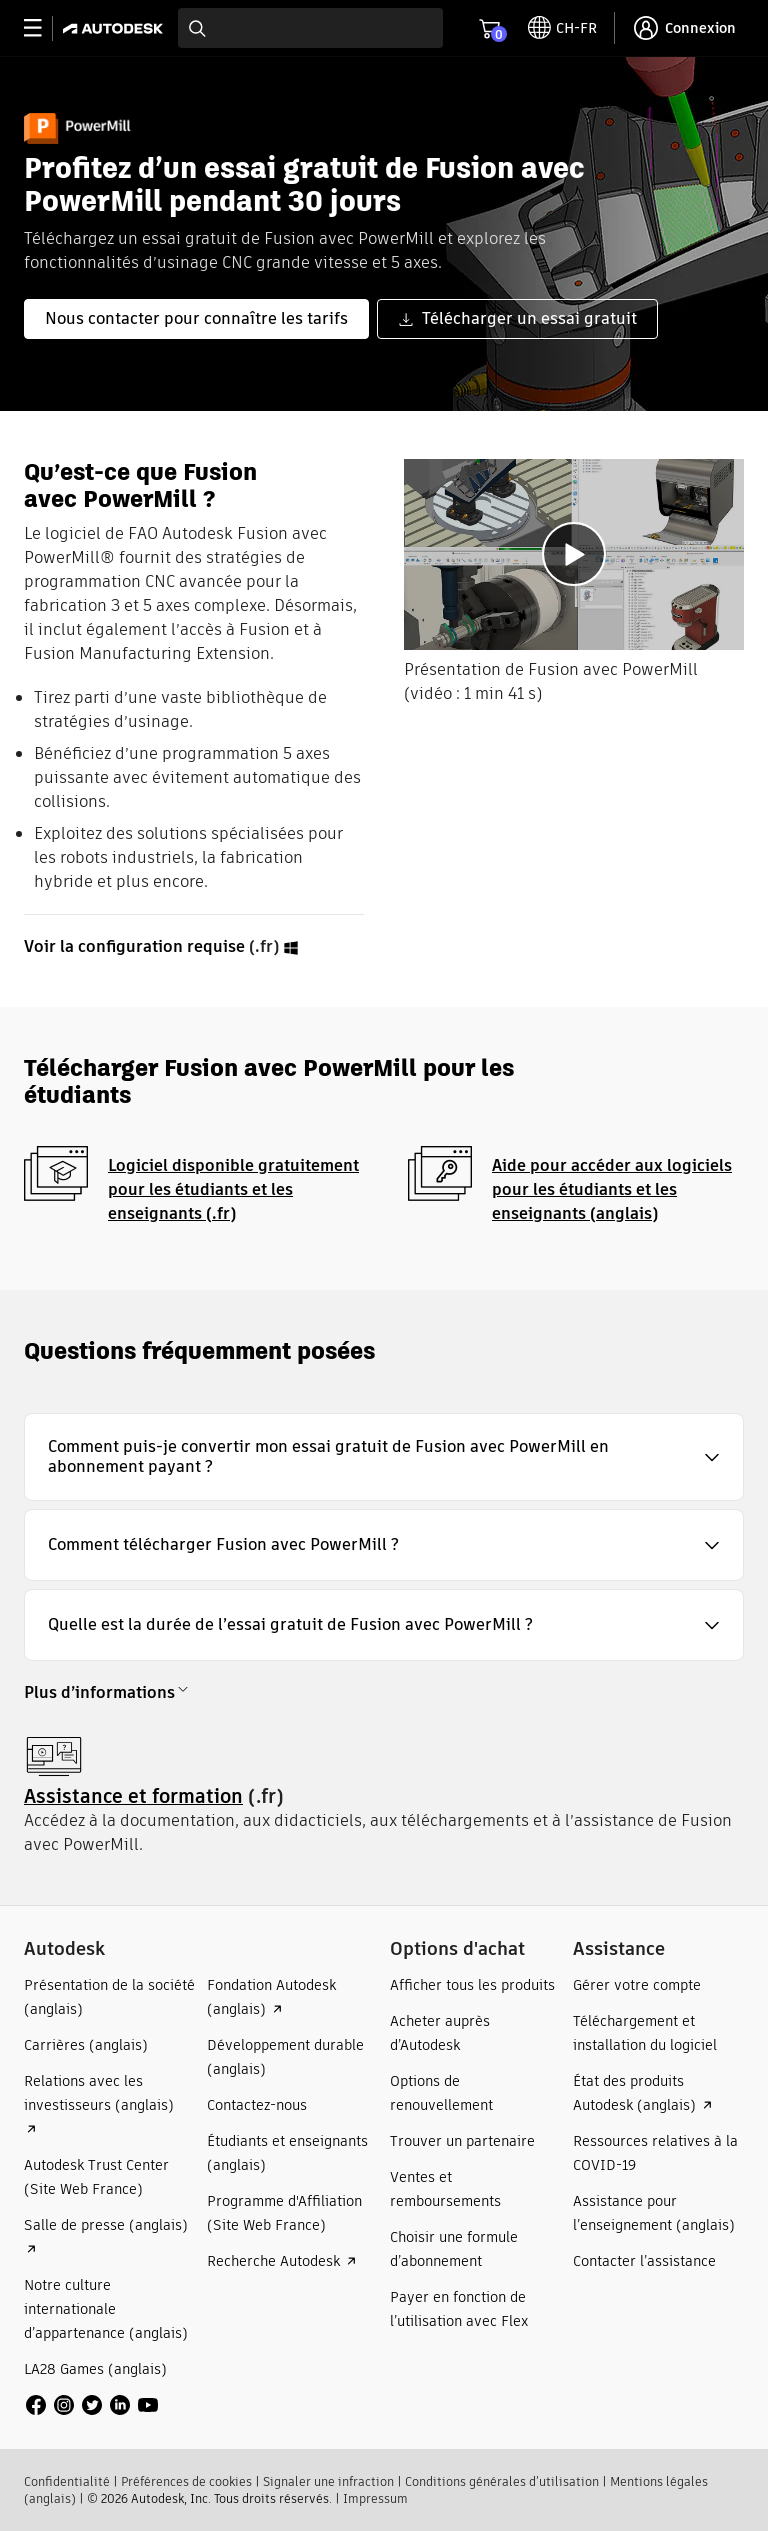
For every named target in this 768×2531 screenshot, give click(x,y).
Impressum (375, 2498)
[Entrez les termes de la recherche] (310, 28)
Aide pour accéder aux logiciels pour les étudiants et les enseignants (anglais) (612, 1189)
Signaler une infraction (328, 2481)
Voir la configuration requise (134, 946)
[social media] (92, 2405)
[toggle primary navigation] (43, 28)
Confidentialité (67, 2481)
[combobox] (310, 28)
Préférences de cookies (186, 2481)
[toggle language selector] (562, 28)
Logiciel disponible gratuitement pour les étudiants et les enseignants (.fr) (233, 1189)
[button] (384, 1457)
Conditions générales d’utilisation (502, 2481)
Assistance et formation (133, 1796)
